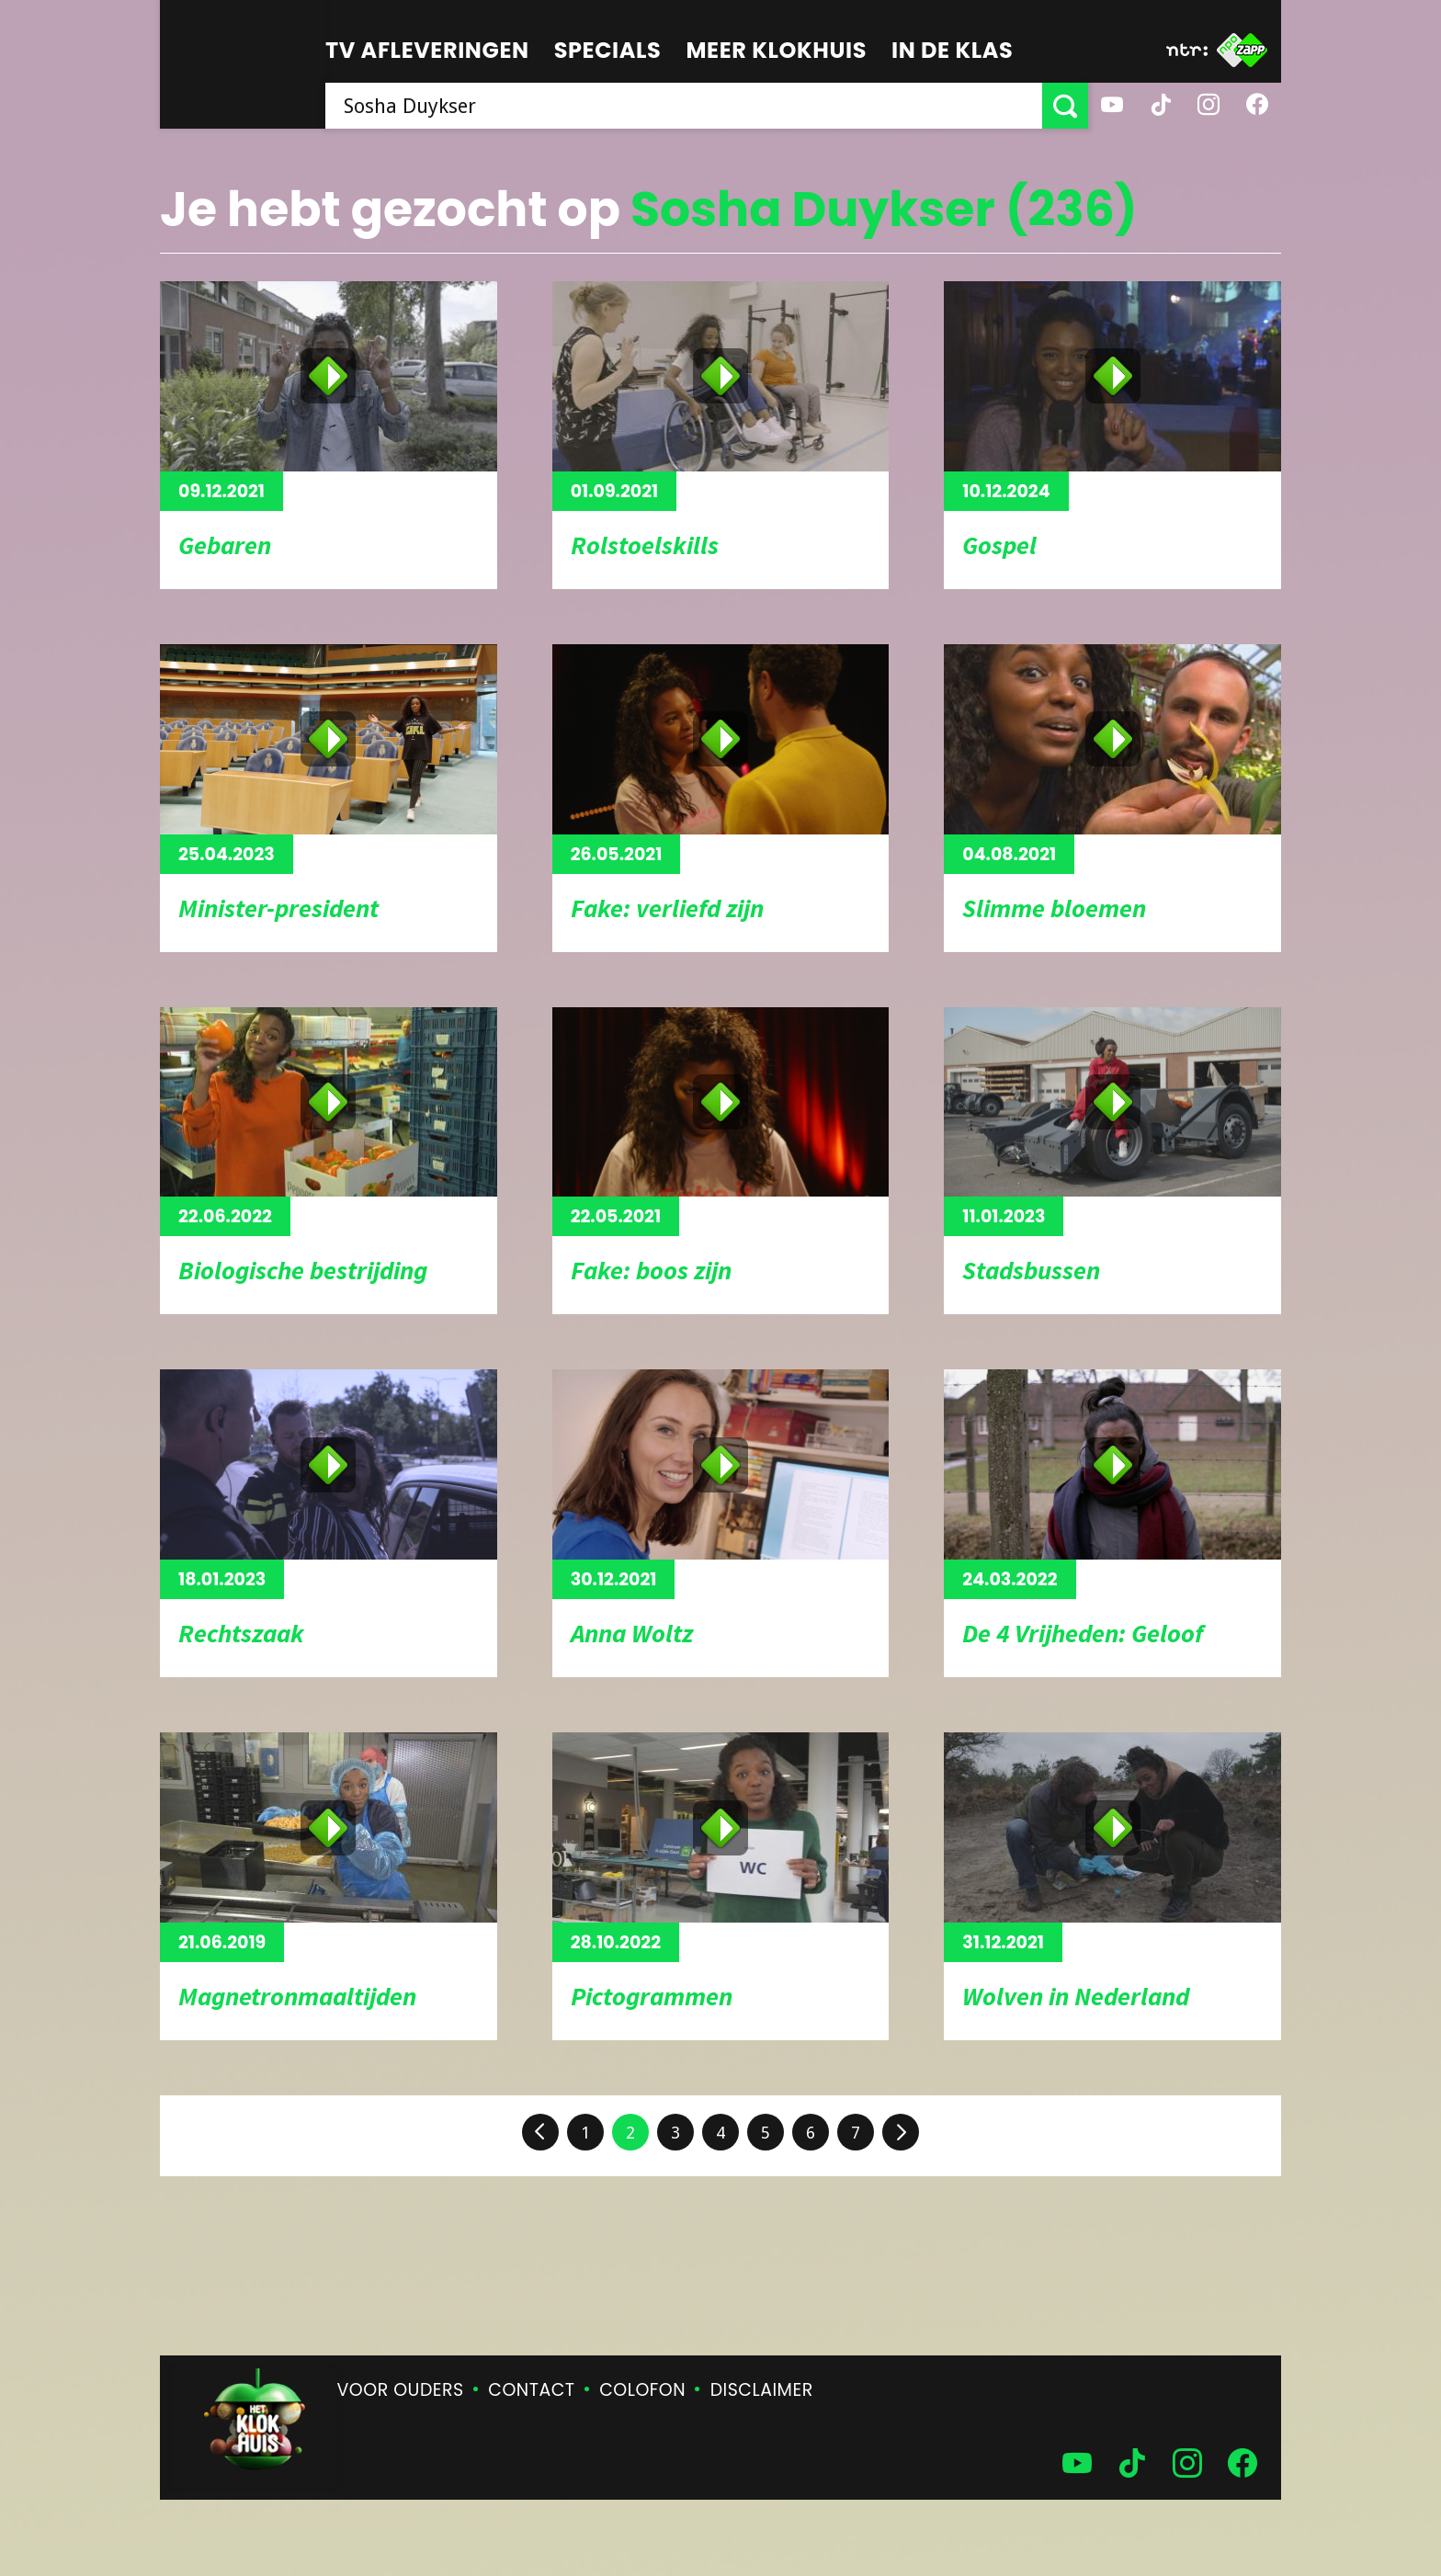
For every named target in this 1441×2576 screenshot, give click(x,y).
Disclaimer (761, 2389)
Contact (531, 2389)
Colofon (642, 2389)
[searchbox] (683, 106)
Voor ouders (400, 2389)
